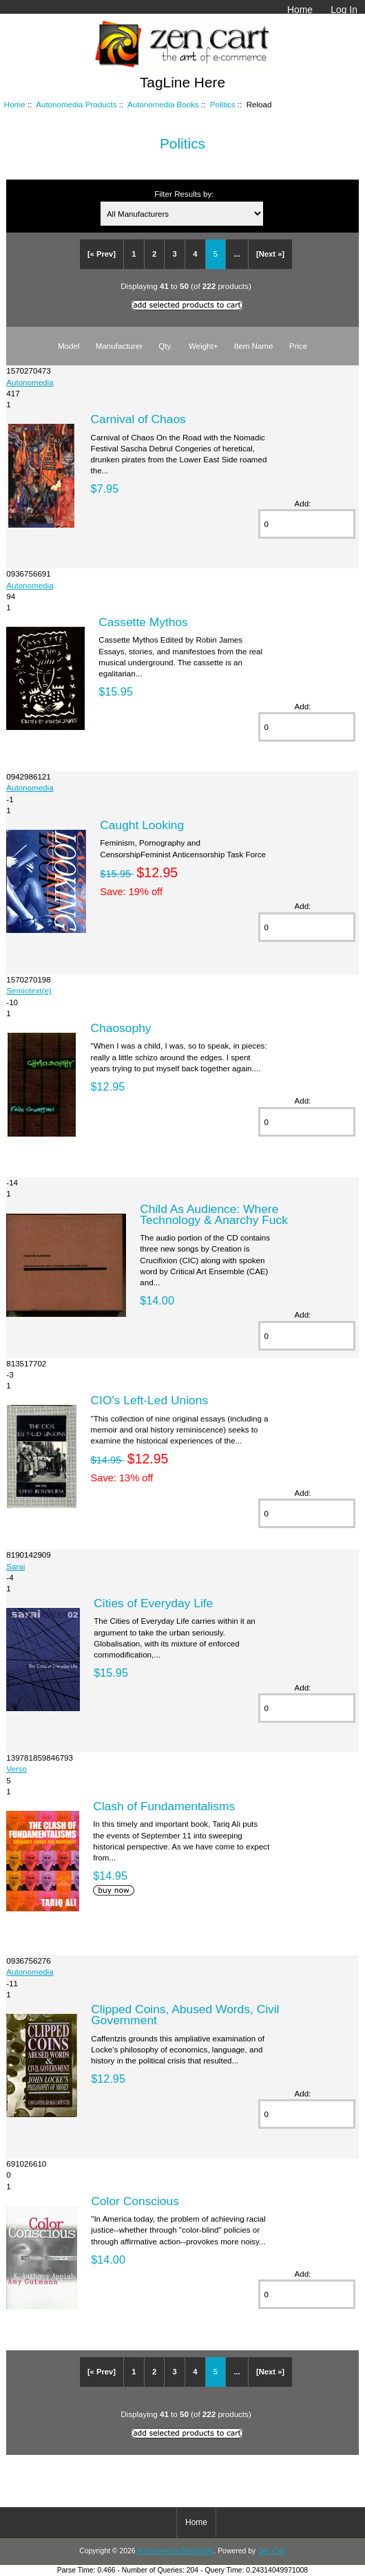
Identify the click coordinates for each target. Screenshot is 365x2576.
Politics (223, 104)
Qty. (165, 345)
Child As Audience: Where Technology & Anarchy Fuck (214, 1214)
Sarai (15, 1566)
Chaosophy (121, 1028)
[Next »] (270, 254)
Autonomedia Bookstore (175, 2551)
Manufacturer (119, 345)
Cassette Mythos (143, 622)
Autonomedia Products (76, 104)
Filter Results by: (183, 193)
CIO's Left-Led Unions (150, 1400)
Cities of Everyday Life (153, 1603)
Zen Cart (272, 2551)
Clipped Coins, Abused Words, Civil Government (185, 2014)
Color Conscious (135, 2201)
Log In (344, 9)
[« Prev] (101, 254)
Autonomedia (29, 382)
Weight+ (203, 345)
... (236, 254)
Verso (16, 1768)
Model (69, 345)
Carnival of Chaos (138, 419)
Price (298, 345)
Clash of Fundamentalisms (164, 1806)
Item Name (253, 345)
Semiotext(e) (29, 990)
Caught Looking (142, 825)
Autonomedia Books (163, 104)
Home (300, 9)
